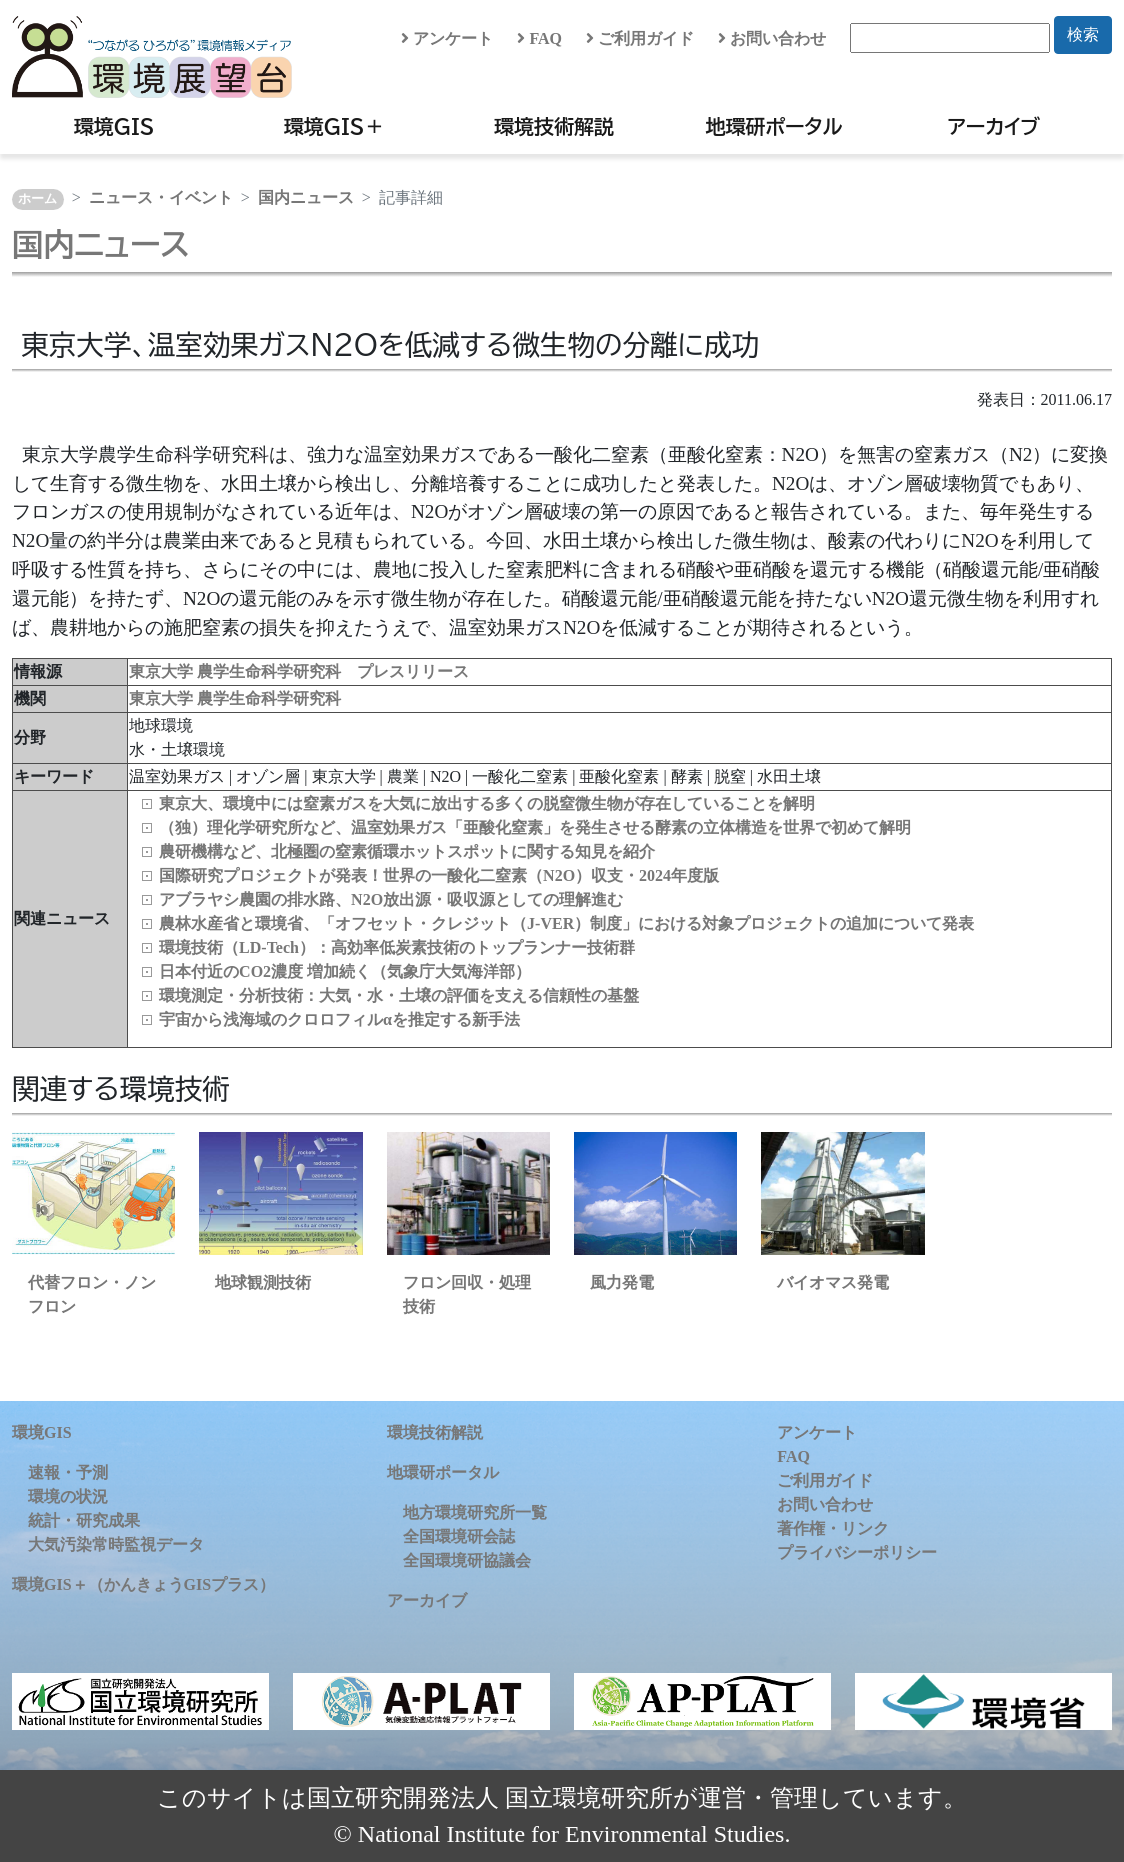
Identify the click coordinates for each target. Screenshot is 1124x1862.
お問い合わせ (772, 38)
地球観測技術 (263, 1282)
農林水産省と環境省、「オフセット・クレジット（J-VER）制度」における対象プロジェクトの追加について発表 (566, 923)
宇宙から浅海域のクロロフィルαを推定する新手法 (339, 1019)
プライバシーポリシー (857, 1552)
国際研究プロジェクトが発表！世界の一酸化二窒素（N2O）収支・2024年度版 (439, 875)
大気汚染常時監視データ (116, 1544)
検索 (1083, 34)
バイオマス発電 (833, 1282)
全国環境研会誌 (459, 1536)
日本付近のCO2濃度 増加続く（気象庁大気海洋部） (345, 971)
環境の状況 (68, 1496)
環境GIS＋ (334, 126)
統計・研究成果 (84, 1520)
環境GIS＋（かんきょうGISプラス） (143, 1584)
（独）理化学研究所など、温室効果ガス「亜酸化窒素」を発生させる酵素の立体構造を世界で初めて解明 (535, 827)
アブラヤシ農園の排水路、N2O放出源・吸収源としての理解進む (391, 899)
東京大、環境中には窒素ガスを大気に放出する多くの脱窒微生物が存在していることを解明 (487, 803)
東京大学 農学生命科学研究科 (235, 698)
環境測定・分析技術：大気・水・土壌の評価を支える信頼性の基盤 (399, 995)
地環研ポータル (773, 126)
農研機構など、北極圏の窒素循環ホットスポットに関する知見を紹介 (407, 851)
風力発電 (622, 1282)
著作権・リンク (833, 1528)
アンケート (447, 38)
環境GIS (114, 126)
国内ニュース (306, 197)
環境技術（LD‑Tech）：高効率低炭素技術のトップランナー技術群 (397, 947)
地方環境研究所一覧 (475, 1512)
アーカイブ (994, 126)
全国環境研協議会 (467, 1560)
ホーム (37, 199)
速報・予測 (68, 1472)
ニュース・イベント (161, 197)
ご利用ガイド (640, 38)
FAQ (539, 38)
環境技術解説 (554, 126)
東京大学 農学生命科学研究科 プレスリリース (299, 671)
